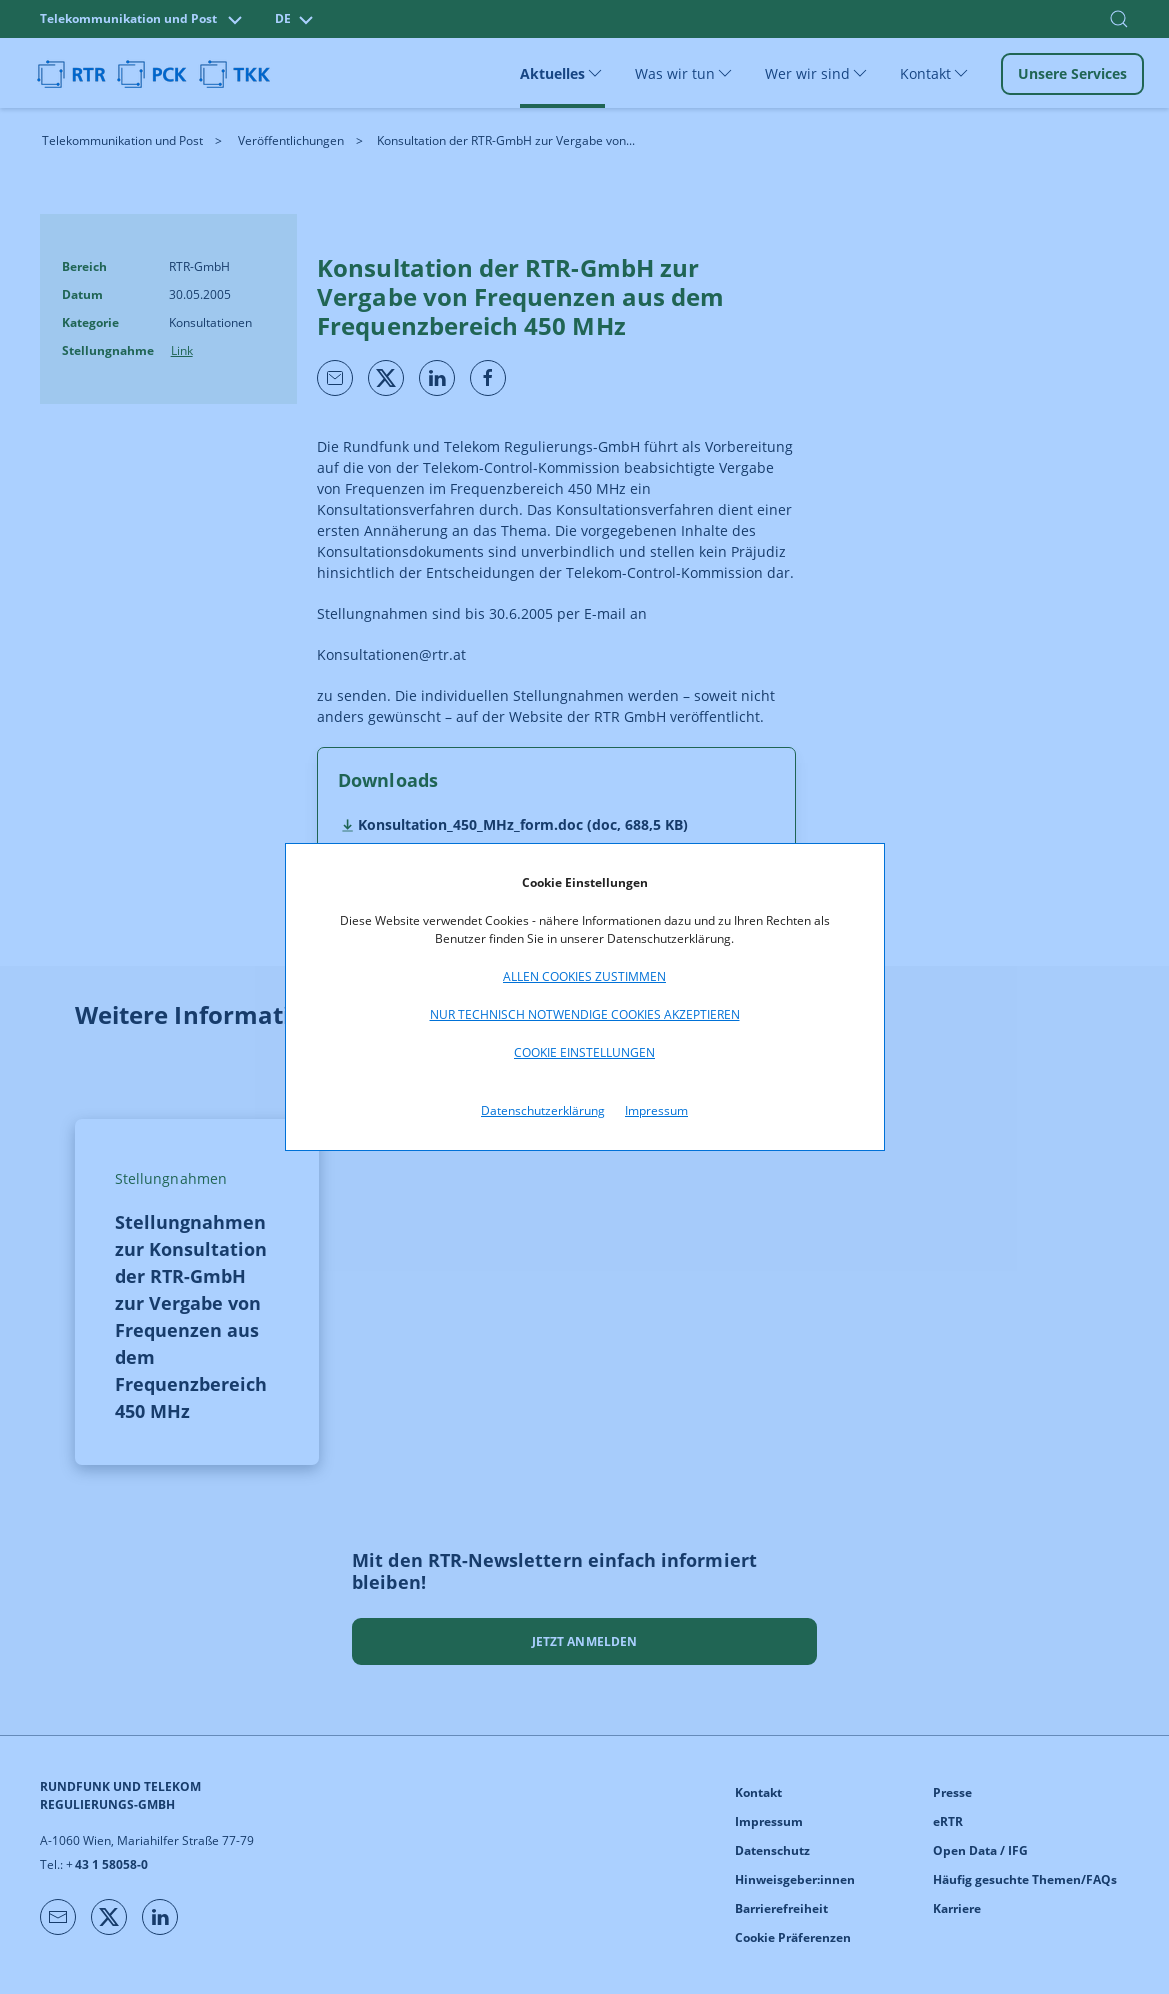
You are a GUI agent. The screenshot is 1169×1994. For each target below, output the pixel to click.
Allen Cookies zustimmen (584, 976)
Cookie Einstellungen (584, 1052)
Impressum (656, 1110)
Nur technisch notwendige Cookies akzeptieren (585, 1014)
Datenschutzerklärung (543, 1110)
